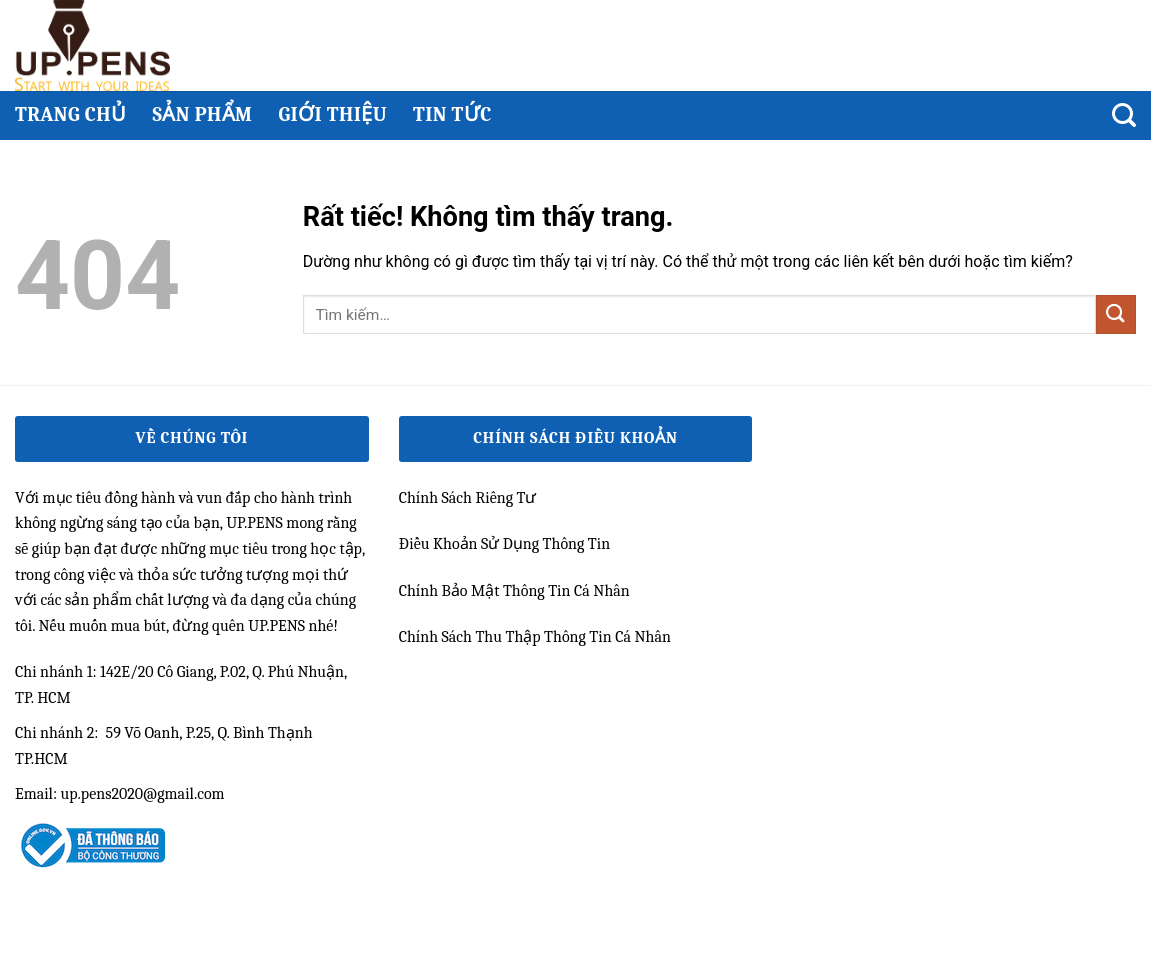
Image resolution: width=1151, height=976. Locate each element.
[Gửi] (1116, 314)
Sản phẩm (202, 114)
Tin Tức (452, 114)
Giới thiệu (332, 114)
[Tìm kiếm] (1124, 115)
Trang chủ (70, 114)
